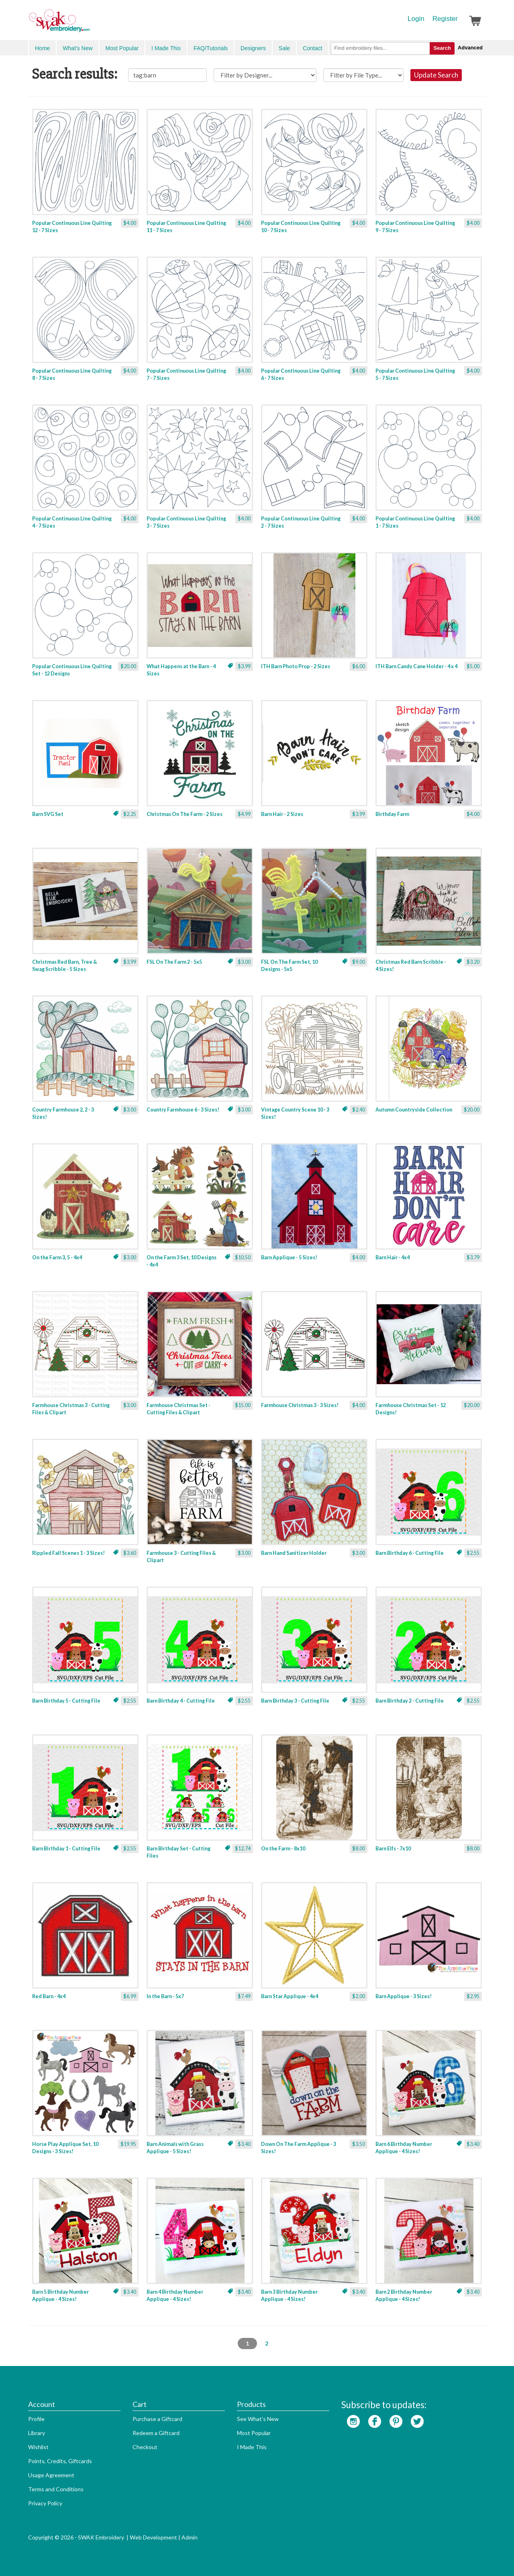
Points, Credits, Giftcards (60, 2461)
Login (416, 18)
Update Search (436, 75)
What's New (77, 48)
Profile (36, 2418)
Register (445, 18)
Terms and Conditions (56, 2489)
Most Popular (122, 48)
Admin (190, 2537)
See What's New (258, 2418)
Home (42, 48)
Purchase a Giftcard (157, 2418)
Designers (253, 48)
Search (442, 48)
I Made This (166, 48)
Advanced (470, 48)
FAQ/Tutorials (211, 48)
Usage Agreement (51, 2475)
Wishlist (38, 2446)
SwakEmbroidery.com (88, 24)
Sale (284, 48)
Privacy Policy (45, 2503)
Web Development (153, 2537)
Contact (312, 48)
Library (36, 2432)
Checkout (145, 2446)
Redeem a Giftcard (156, 2432)
